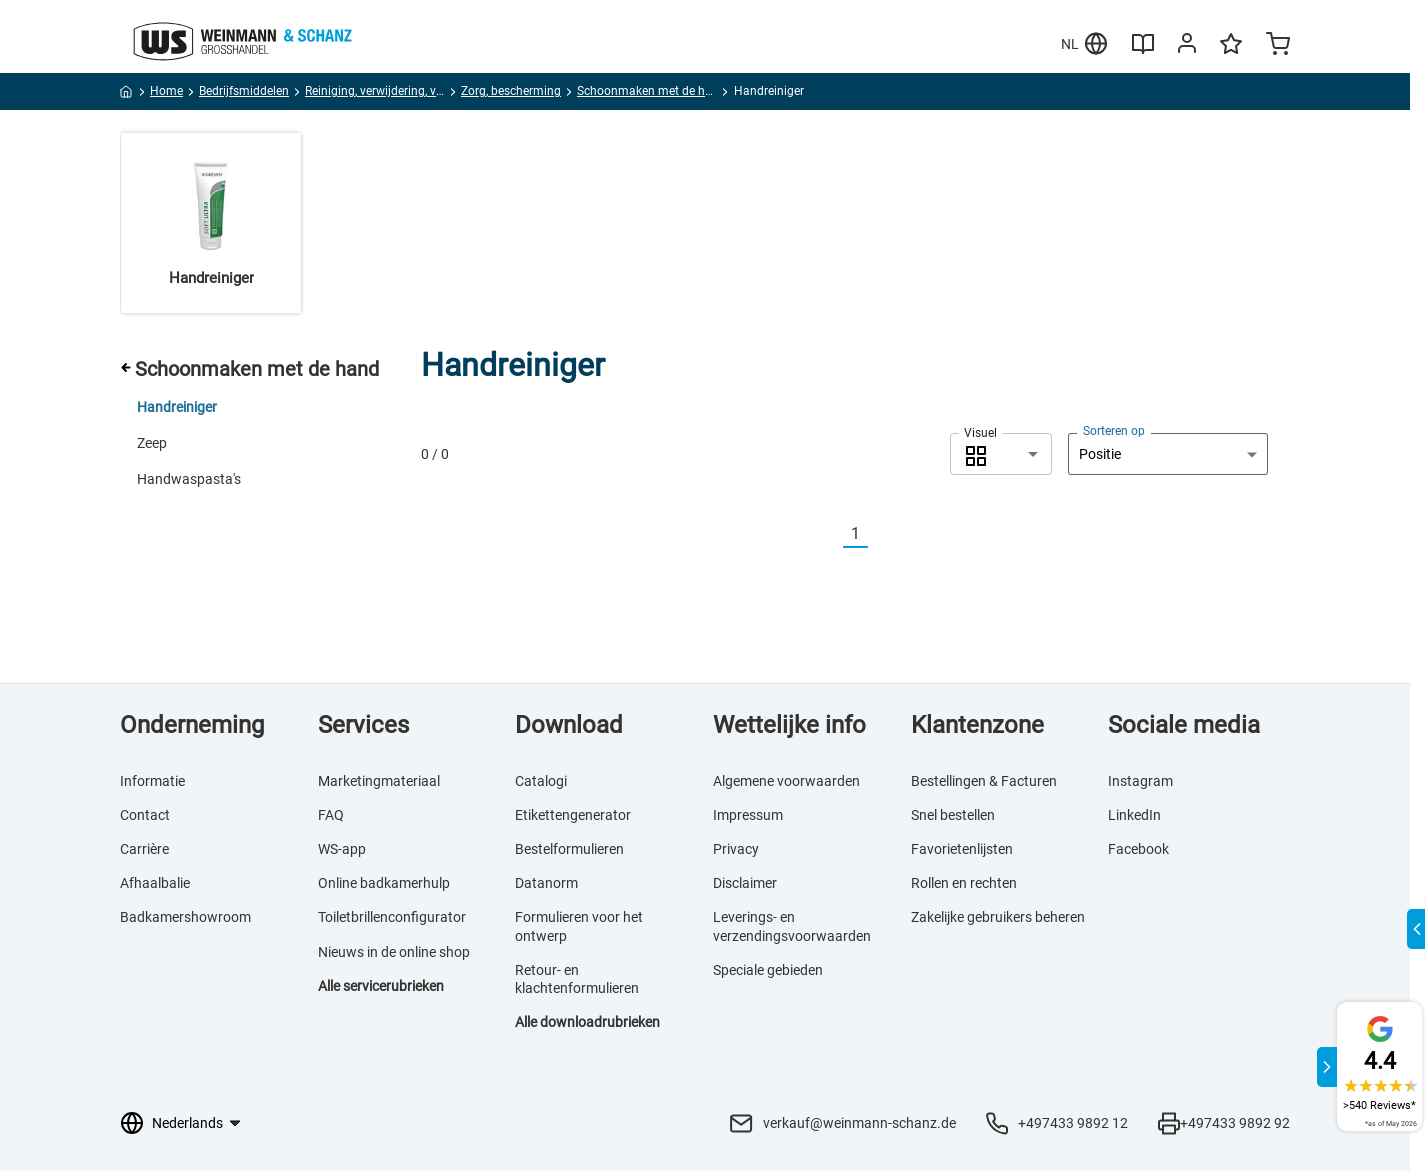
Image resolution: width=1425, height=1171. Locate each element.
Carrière (144, 849)
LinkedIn (1134, 815)
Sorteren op (1114, 431)
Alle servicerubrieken (381, 986)
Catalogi (541, 781)
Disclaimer (745, 883)
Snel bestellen (953, 815)
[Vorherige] (831, 534)
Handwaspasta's (189, 479)
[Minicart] (1278, 46)
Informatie (152, 781)
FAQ (331, 815)
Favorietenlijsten (962, 849)
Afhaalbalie (155, 883)
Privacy (736, 849)
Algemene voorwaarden (786, 781)
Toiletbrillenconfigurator (392, 917)
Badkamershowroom (185, 917)
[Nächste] (880, 534)
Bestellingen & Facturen (984, 781)
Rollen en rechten (964, 883)
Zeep (152, 443)
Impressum (748, 815)
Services (363, 725)
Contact (145, 815)
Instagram (1140, 781)
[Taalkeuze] (195, 1123)
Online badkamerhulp (384, 883)
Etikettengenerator (573, 815)
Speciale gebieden (768, 970)
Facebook (1138, 849)
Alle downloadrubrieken (587, 1022)
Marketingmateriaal (379, 781)
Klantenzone (977, 725)
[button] (1001, 454)
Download (569, 725)
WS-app (342, 849)
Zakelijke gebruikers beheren (998, 917)
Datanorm (546, 883)
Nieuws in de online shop (394, 952)
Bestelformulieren (569, 849)
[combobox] (1001, 454)
